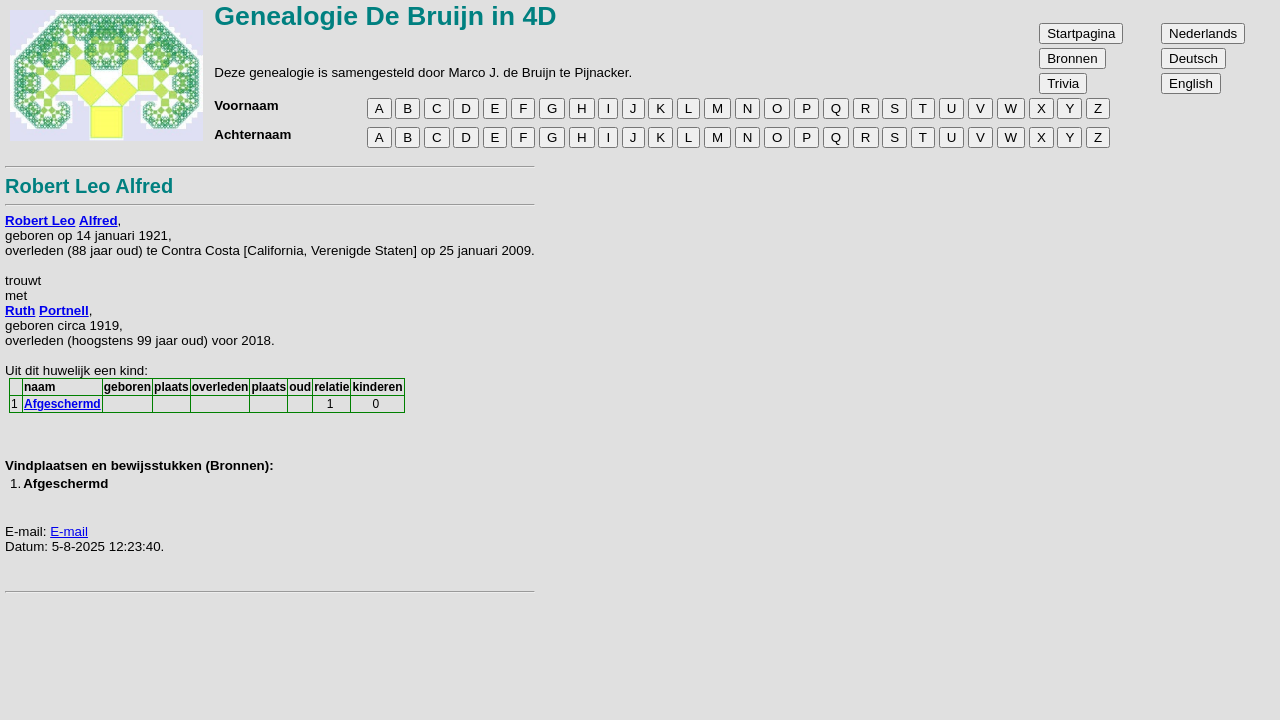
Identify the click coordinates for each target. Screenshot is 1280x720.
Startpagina (1081, 33)
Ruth (20, 310)
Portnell (64, 310)
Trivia (1063, 83)
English (1191, 83)
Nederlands (1203, 33)
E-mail (69, 531)
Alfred (98, 220)
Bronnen (1072, 58)
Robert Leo (40, 220)
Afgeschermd (62, 404)
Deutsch (1193, 58)
